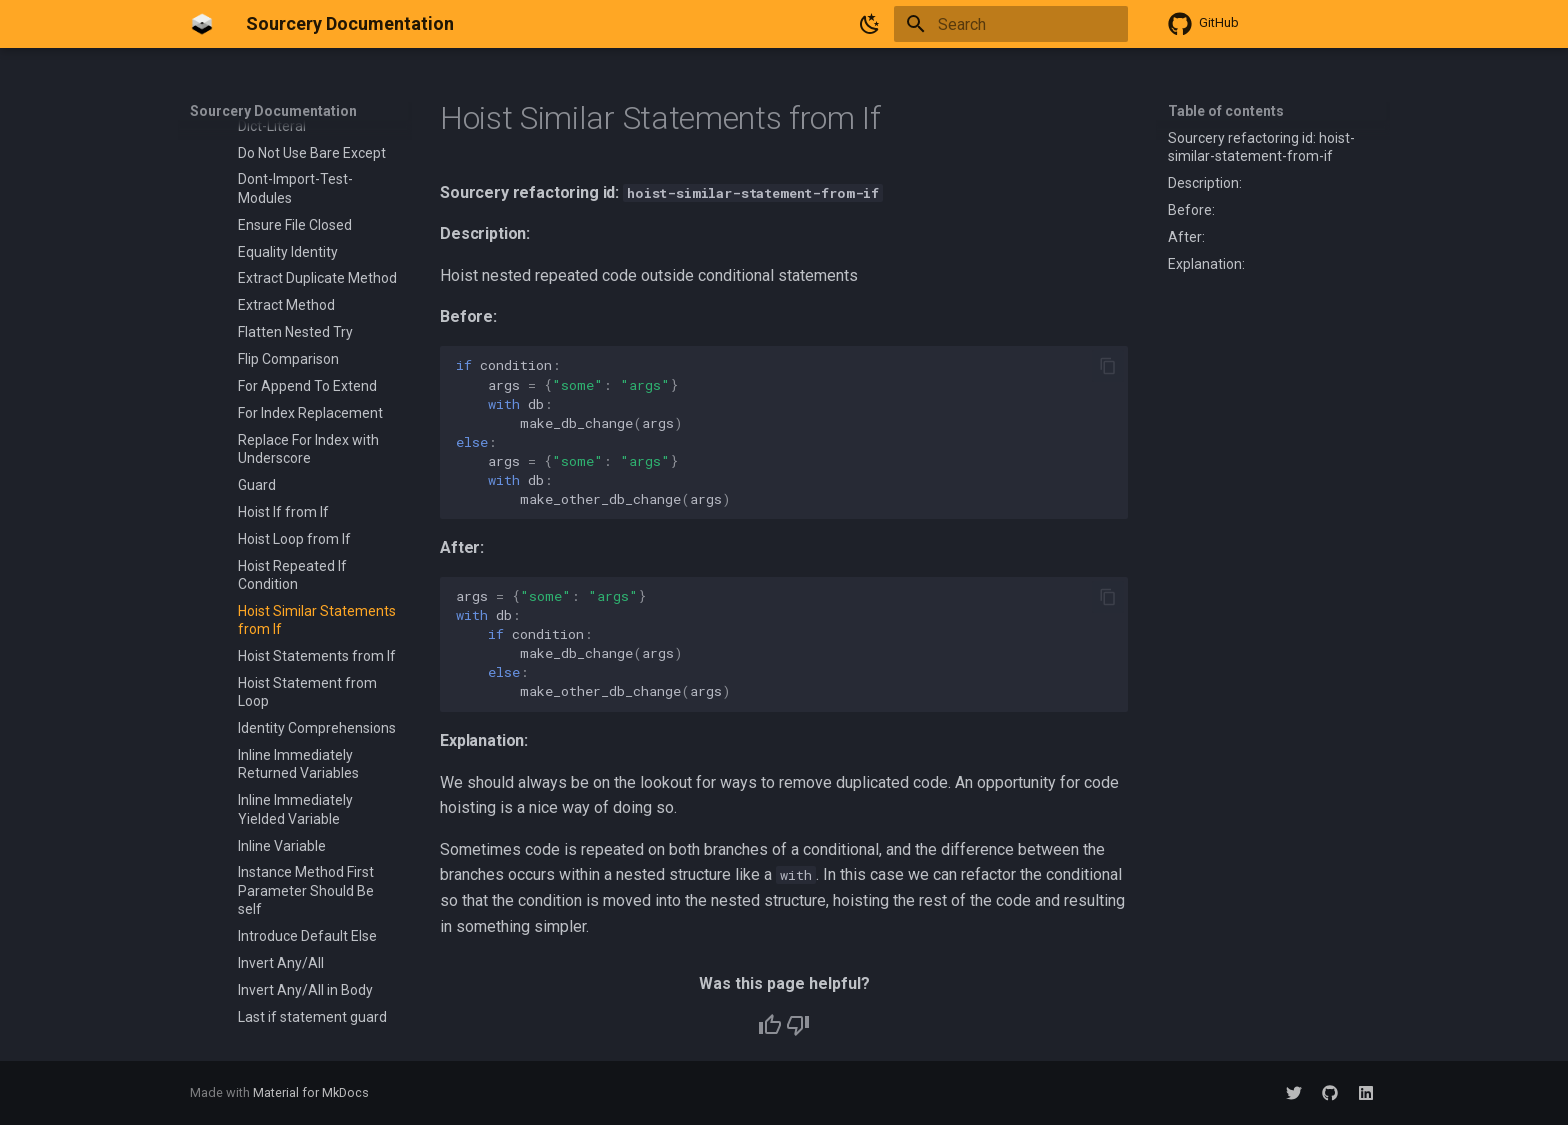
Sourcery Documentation (273, 111)
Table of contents (1226, 111)
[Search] (1011, 24)
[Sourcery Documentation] (202, 24)
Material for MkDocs (311, 1092)
